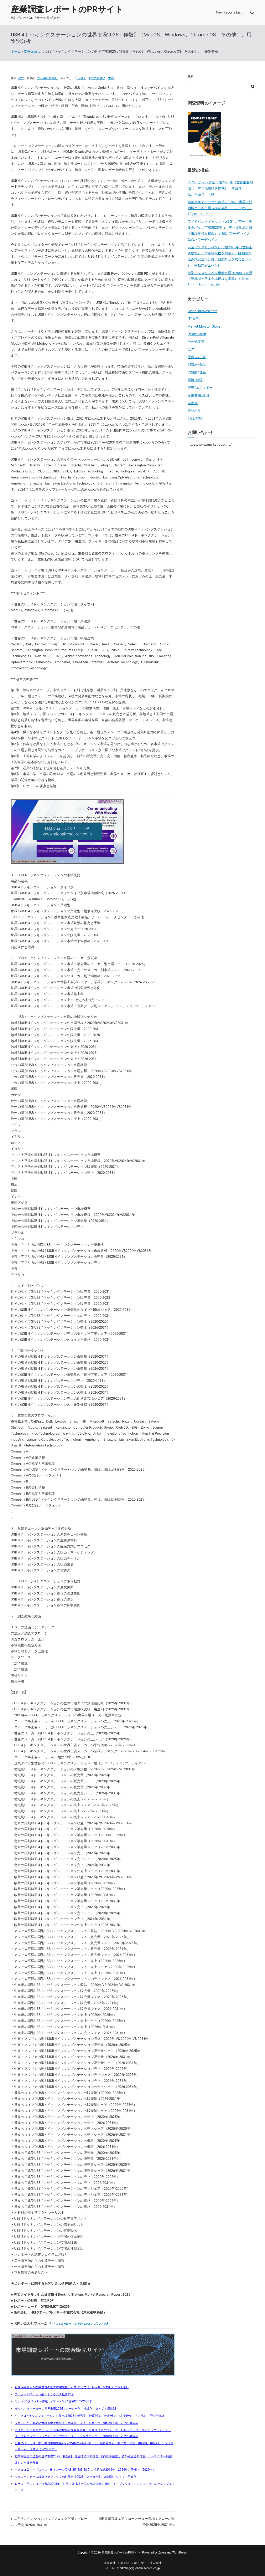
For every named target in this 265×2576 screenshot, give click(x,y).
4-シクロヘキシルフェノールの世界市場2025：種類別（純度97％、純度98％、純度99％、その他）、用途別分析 (89, 2416)
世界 (111, 78)
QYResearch (97, 78)
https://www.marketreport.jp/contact (80, 2323)
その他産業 (196, 342)
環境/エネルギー (200, 388)
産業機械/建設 (198, 395)
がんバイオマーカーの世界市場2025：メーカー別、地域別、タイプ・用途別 (65, 2409)
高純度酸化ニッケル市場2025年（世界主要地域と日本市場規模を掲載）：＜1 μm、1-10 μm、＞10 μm (220, 208)
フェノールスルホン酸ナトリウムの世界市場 (44, 2394)
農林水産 (194, 411)
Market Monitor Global (204, 326)
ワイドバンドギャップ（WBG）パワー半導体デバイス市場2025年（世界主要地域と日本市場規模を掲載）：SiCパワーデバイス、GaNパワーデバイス (220, 230)
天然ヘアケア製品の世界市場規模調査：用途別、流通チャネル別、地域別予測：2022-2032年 (76, 2423)
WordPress (179, 2552)
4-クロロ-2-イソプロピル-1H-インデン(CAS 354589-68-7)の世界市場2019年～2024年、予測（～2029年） (85, 2470)
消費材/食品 (197, 365)
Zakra (162, 2552)
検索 (190, 76)
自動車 (193, 403)
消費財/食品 (197, 372)
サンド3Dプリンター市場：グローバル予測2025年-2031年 (53, 2401)
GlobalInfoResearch (202, 311)
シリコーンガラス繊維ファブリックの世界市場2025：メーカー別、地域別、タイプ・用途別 (75, 2477)
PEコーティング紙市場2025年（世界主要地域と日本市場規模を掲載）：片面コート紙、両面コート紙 (220, 188)
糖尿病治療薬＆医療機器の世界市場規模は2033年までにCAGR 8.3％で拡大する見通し (72, 2387)
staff (21, 78)
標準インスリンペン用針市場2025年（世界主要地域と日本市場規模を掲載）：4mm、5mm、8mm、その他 (220, 279)
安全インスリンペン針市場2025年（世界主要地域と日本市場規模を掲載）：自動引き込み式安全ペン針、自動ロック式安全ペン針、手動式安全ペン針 (220, 256)
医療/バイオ (197, 357)
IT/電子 (81, 78)
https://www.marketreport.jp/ (210, 444)
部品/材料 (195, 418)
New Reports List (229, 12)
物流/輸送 (195, 380)
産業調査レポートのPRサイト (67, 9)
